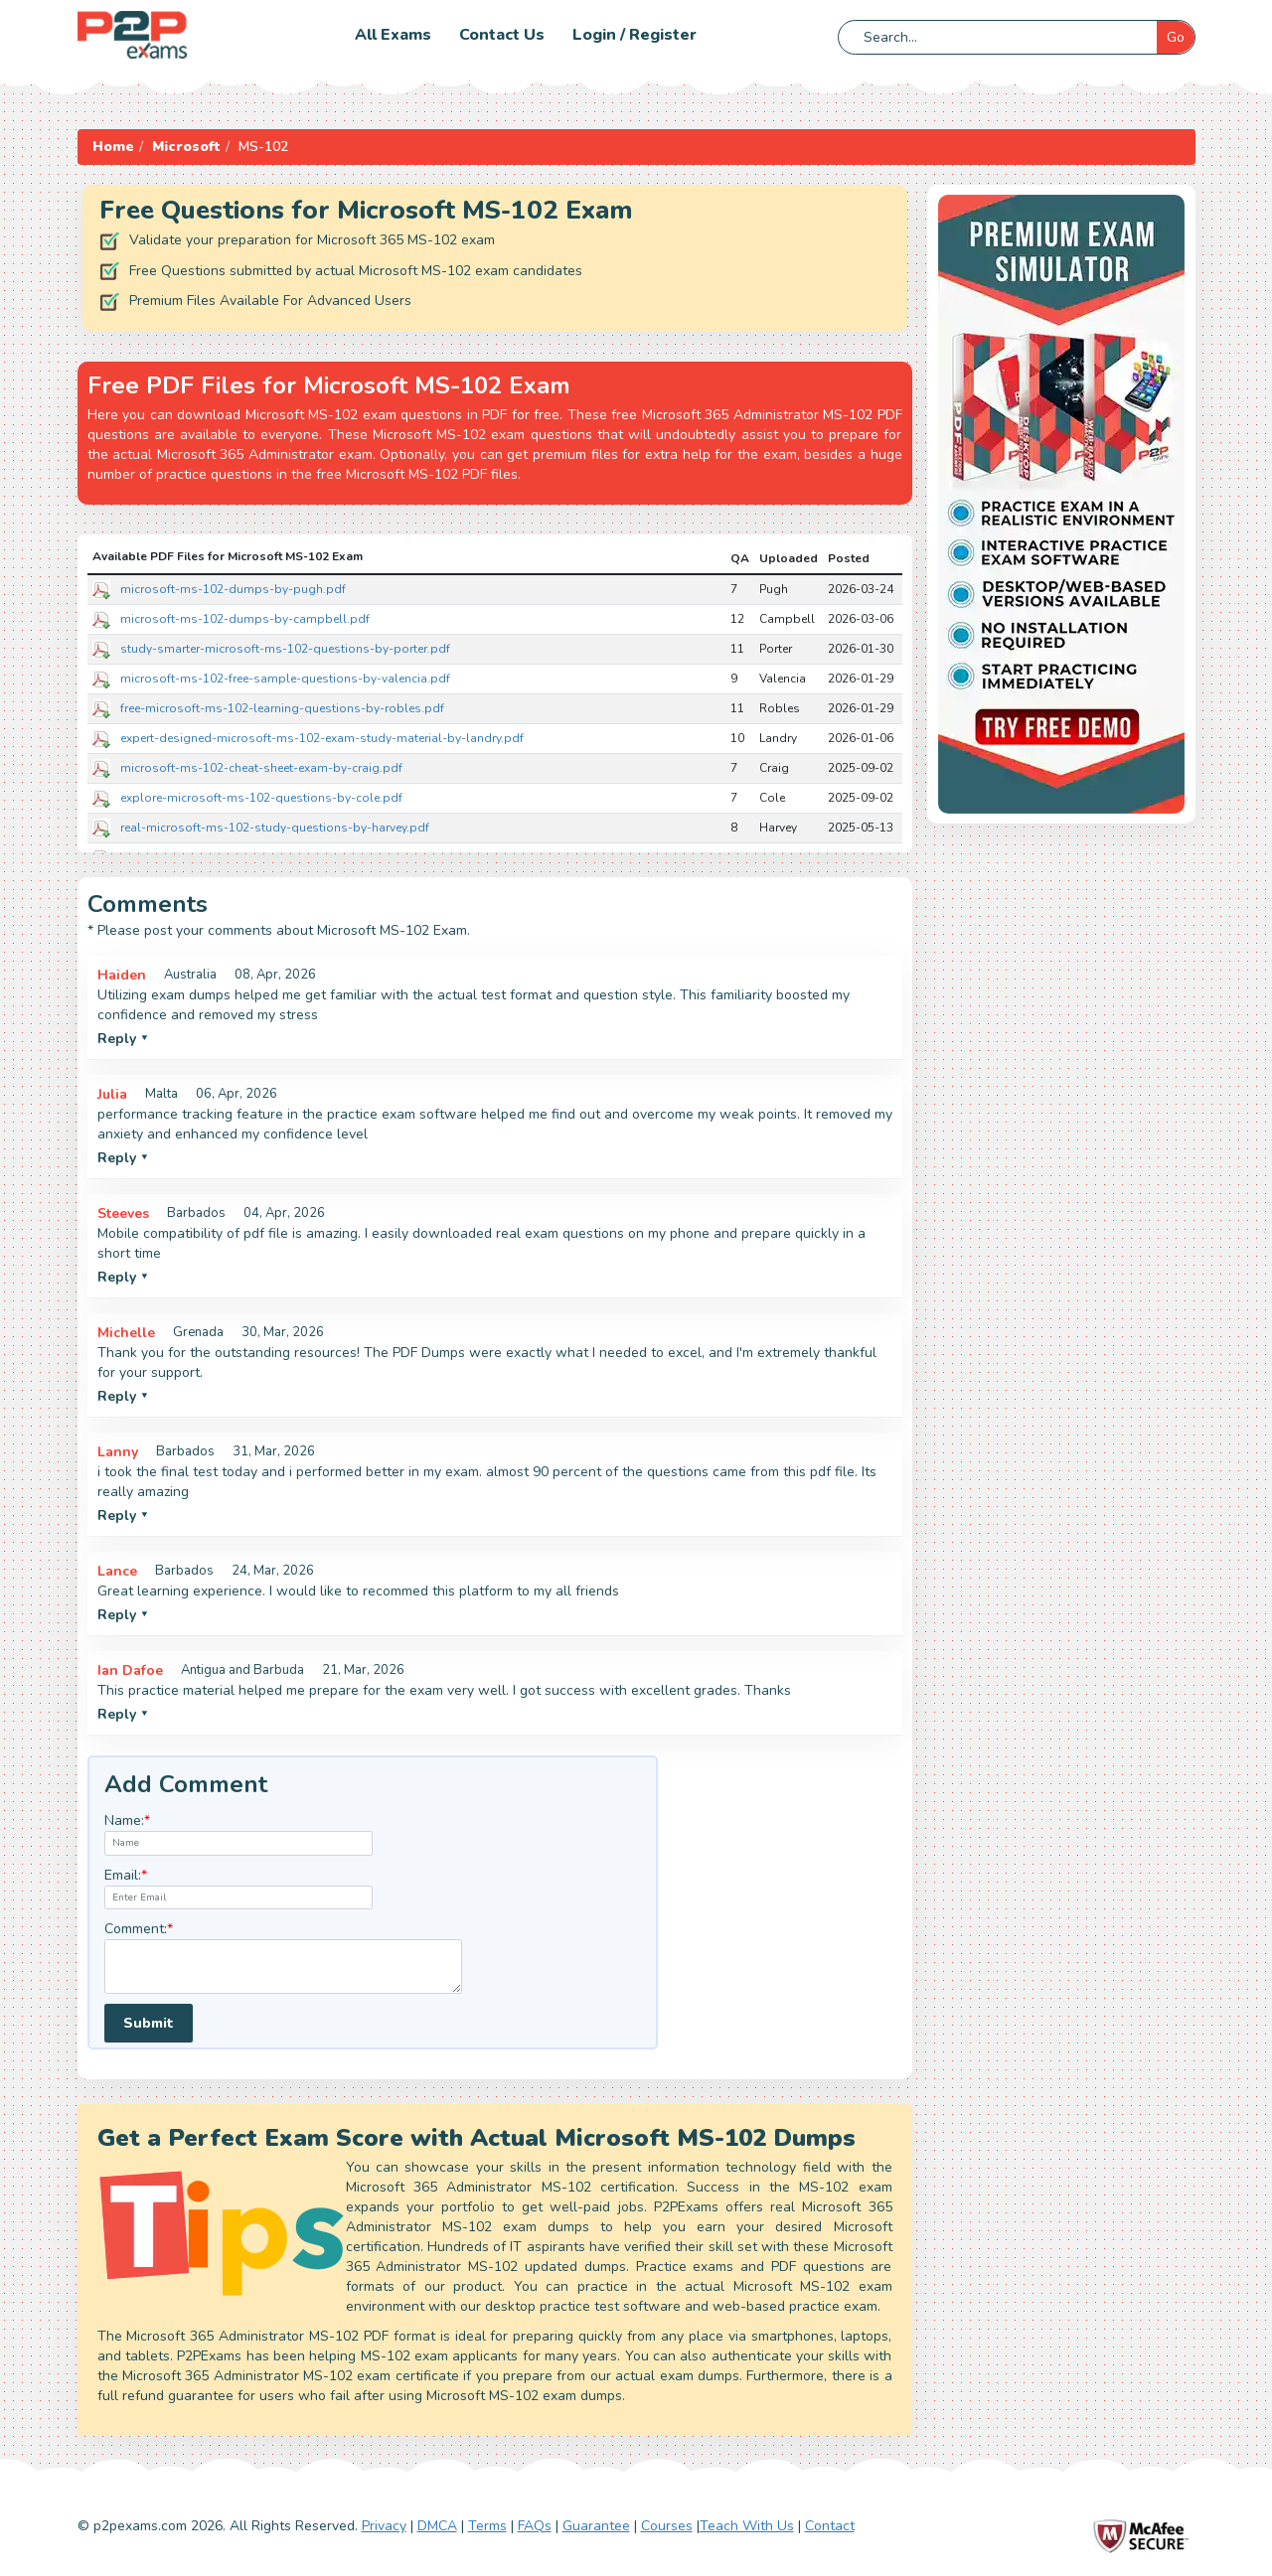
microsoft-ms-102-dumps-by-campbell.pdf (245, 619)
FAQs (535, 2525)
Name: (127, 1820)
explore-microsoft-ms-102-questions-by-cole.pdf (261, 798)
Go (1176, 37)
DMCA (437, 2525)
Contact (830, 2525)
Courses (667, 2525)
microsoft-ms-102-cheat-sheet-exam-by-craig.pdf (261, 768)
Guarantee (596, 2525)
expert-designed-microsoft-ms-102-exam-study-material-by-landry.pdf (322, 738)
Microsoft (186, 146)
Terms (487, 2525)
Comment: (138, 1928)
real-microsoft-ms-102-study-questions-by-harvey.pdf (274, 827)
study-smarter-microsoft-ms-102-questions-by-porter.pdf (285, 649)
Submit (148, 2023)
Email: (125, 1875)
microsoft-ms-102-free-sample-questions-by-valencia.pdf (285, 678)
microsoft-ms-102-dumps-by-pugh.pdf (233, 589)
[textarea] (283, 1966)
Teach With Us (747, 2525)
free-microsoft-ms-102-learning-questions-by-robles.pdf (282, 708)
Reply (122, 1038)
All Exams (393, 35)
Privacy (384, 2525)
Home (113, 146)
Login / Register (634, 35)
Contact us (502, 35)
